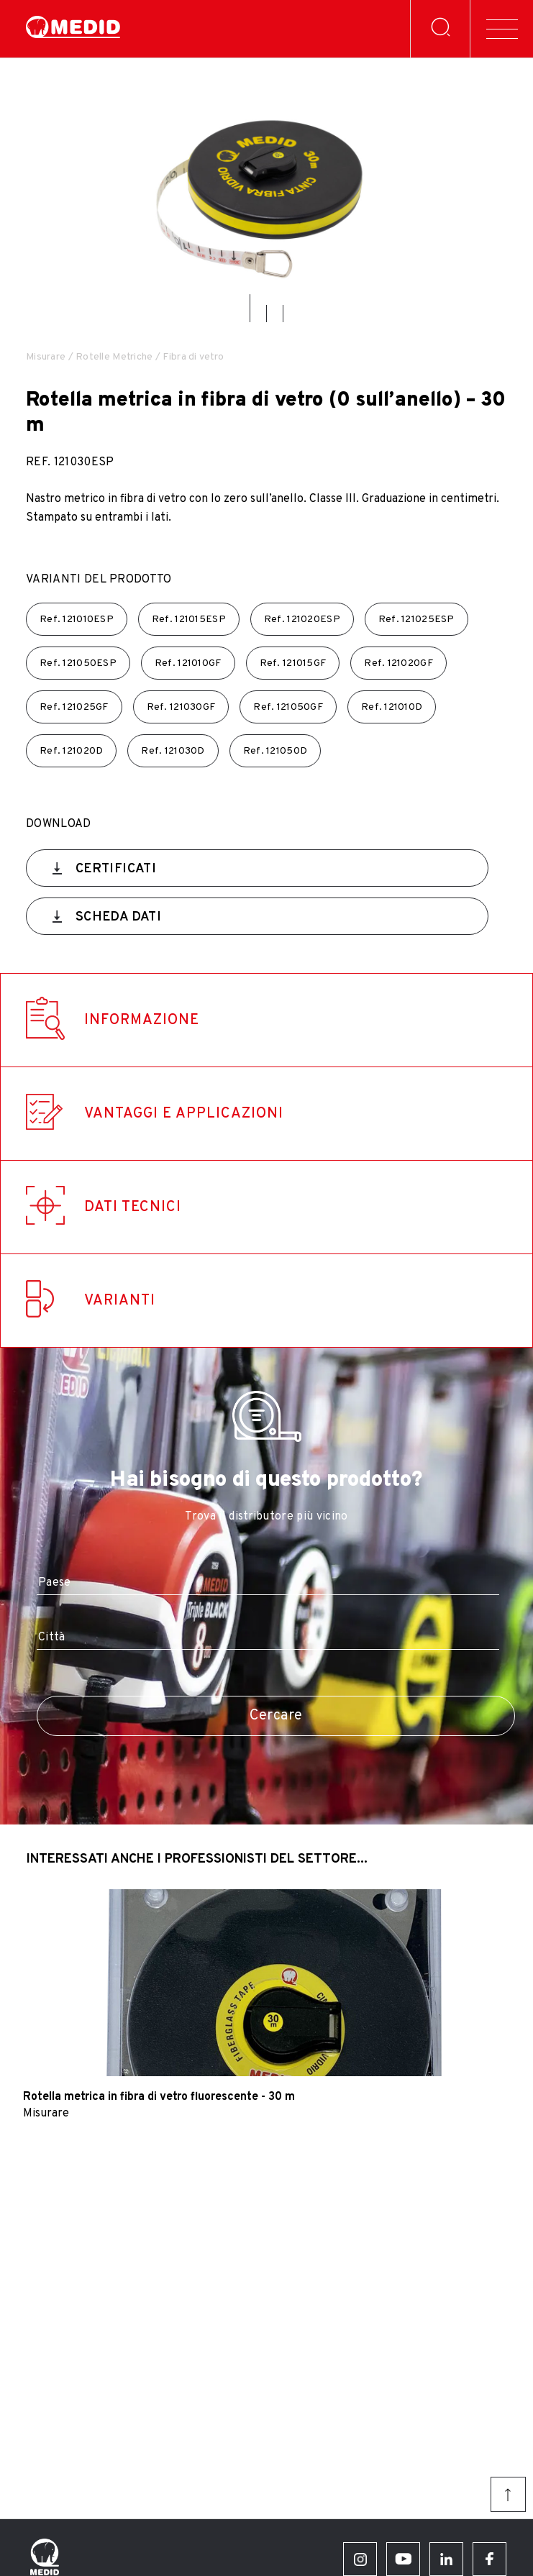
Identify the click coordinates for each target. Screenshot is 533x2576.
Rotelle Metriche (114, 357)
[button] (266, 313)
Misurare (45, 357)
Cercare (276, 1716)
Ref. (77, 619)
